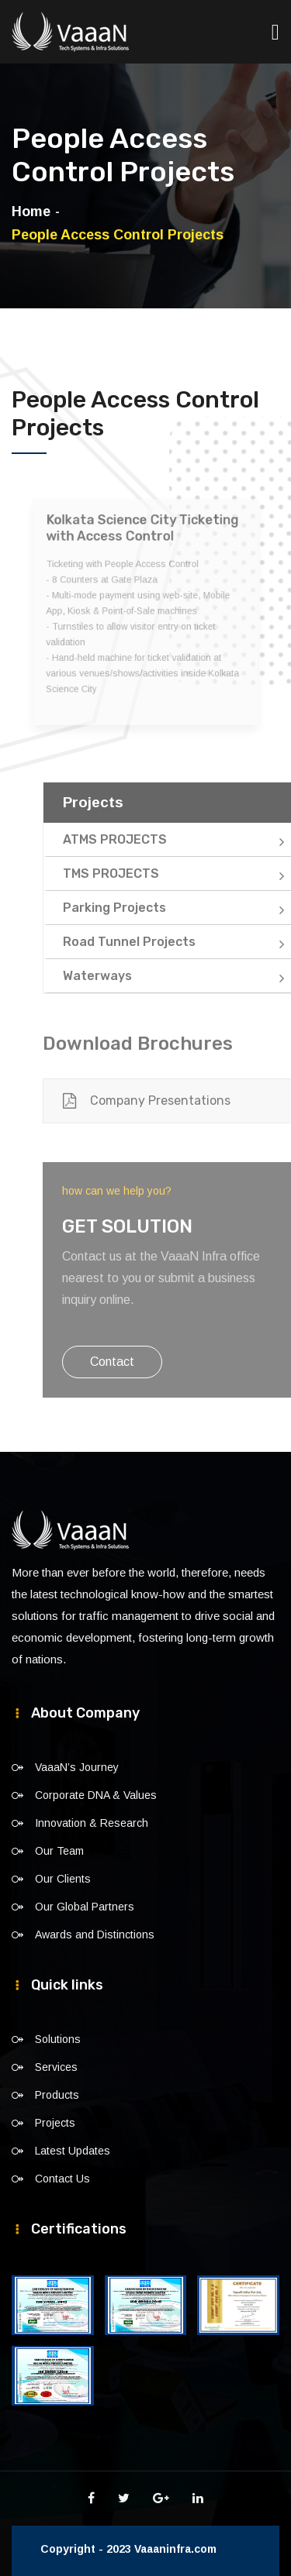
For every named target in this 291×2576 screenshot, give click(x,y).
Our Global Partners (84, 1906)
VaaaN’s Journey (77, 1767)
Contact (135, 1361)
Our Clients (63, 1879)
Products (57, 2095)
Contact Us (62, 2178)
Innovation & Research (91, 1823)
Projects (55, 2123)
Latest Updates (72, 2150)
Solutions (58, 2039)
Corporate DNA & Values (96, 1795)
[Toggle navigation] (275, 24)
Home (31, 211)
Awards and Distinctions (94, 1934)
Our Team (59, 1851)
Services (56, 2067)
